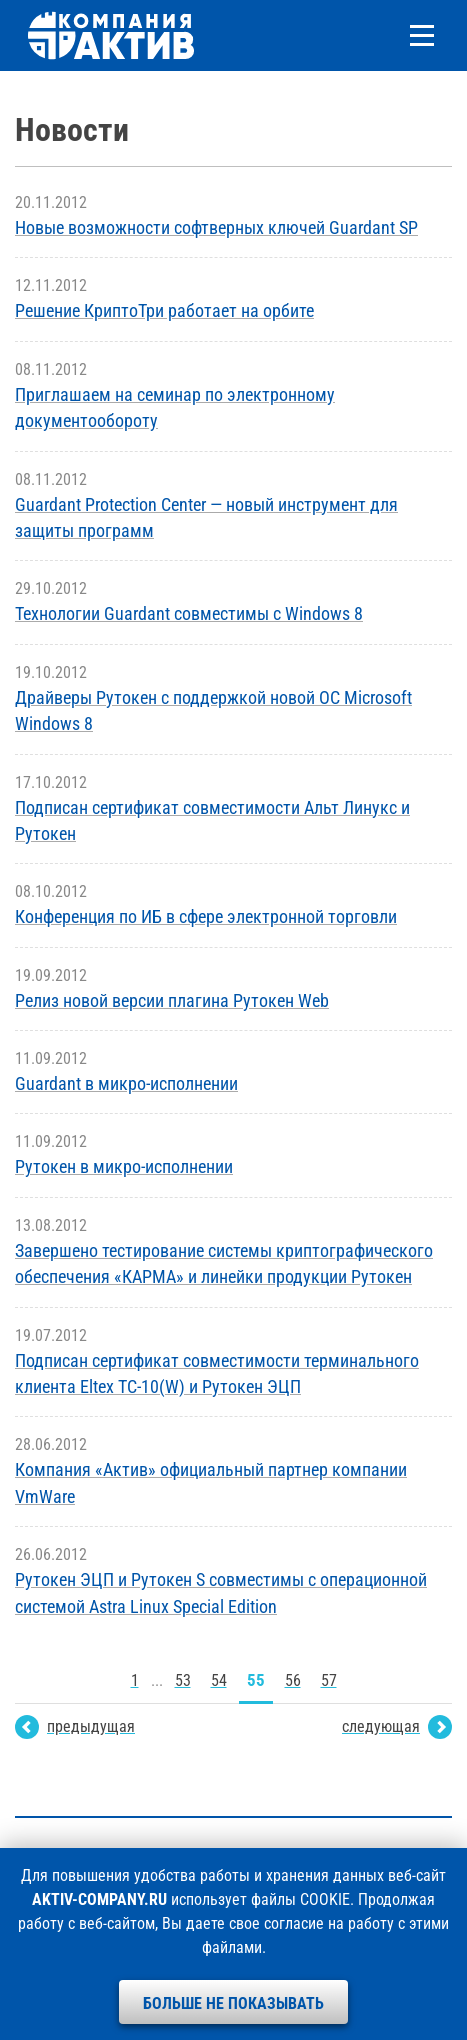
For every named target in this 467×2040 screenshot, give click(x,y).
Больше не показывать (233, 2003)
